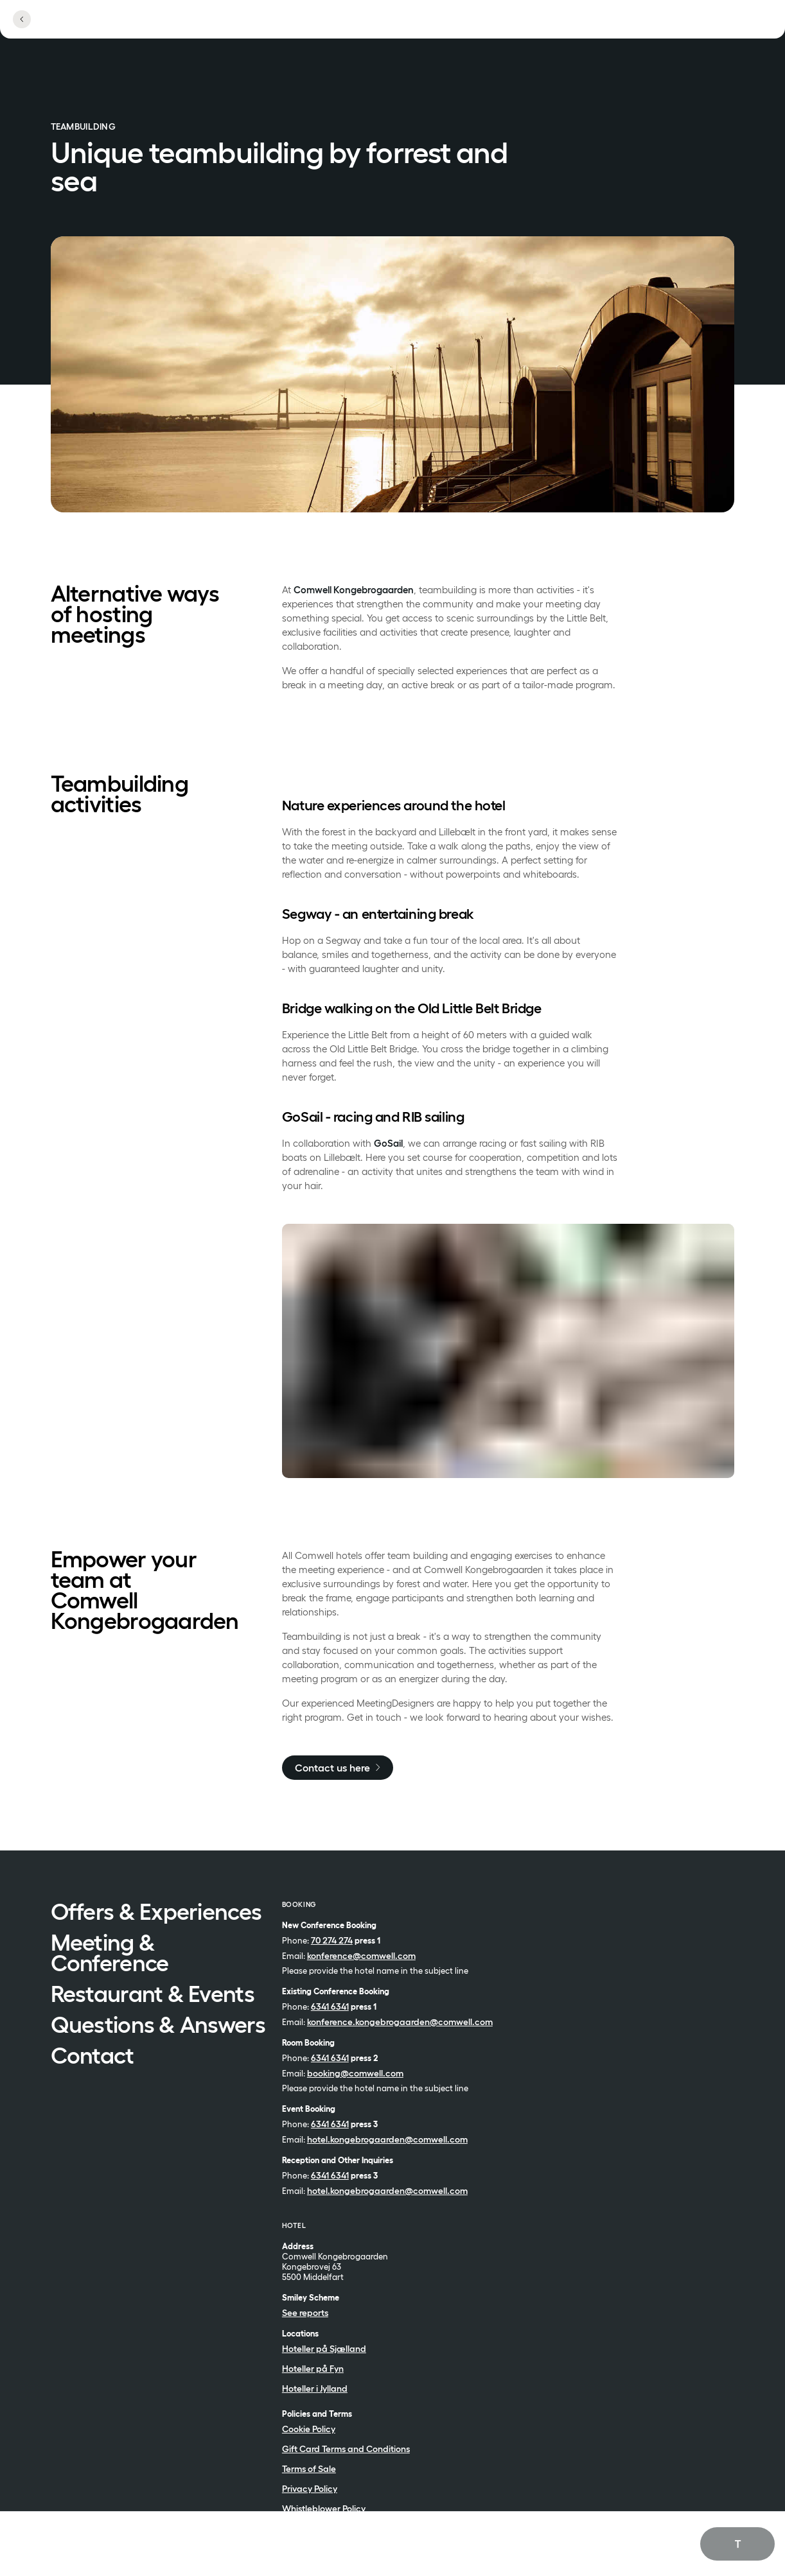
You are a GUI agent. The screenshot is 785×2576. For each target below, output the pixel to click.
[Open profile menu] (651, 27)
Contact (92, 2056)
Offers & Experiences (156, 1912)
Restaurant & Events (152, 1994)
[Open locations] (586, 27)
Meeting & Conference (110, 1954)
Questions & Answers (158, 2025)
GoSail (388, 1143)
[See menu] (712, 27)
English (718, 2542)
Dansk (717, 2558)
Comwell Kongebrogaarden (354, 589)
